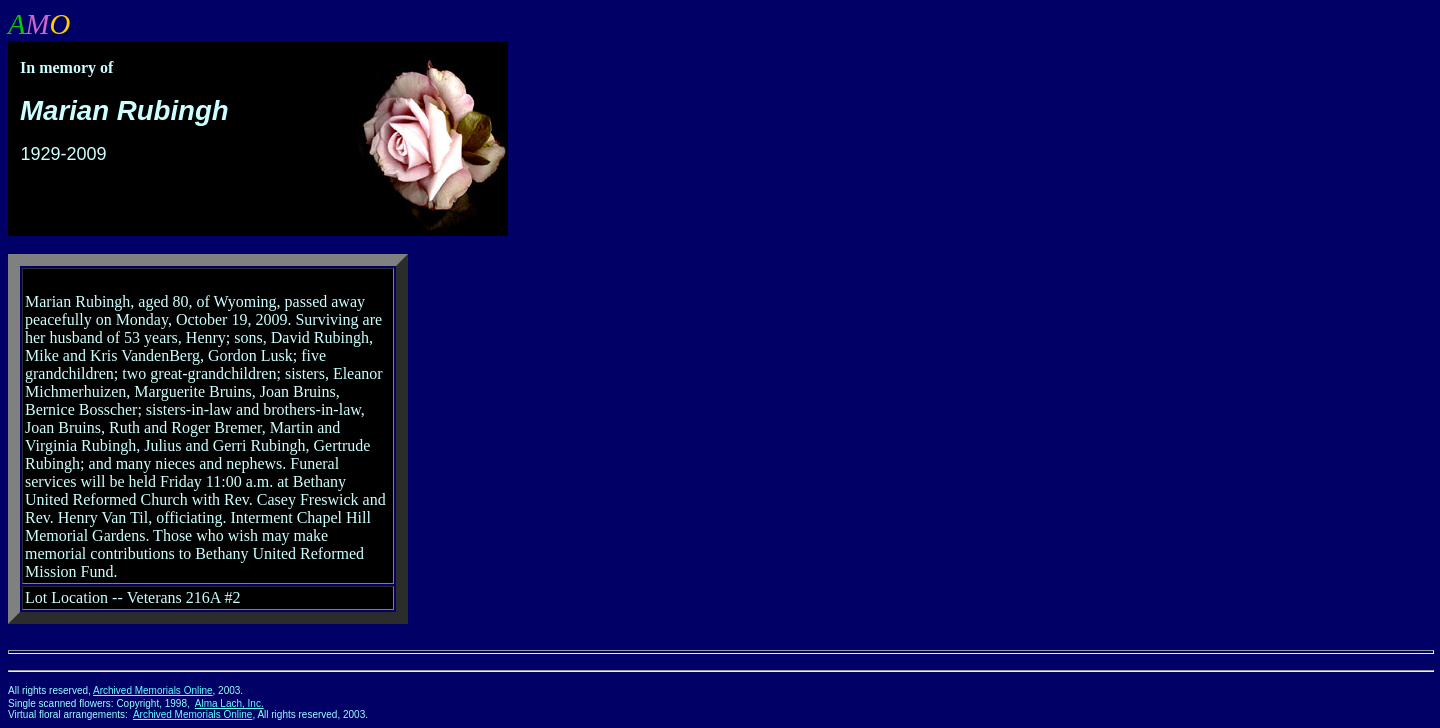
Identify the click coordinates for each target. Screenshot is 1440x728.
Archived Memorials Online (153, 690)
